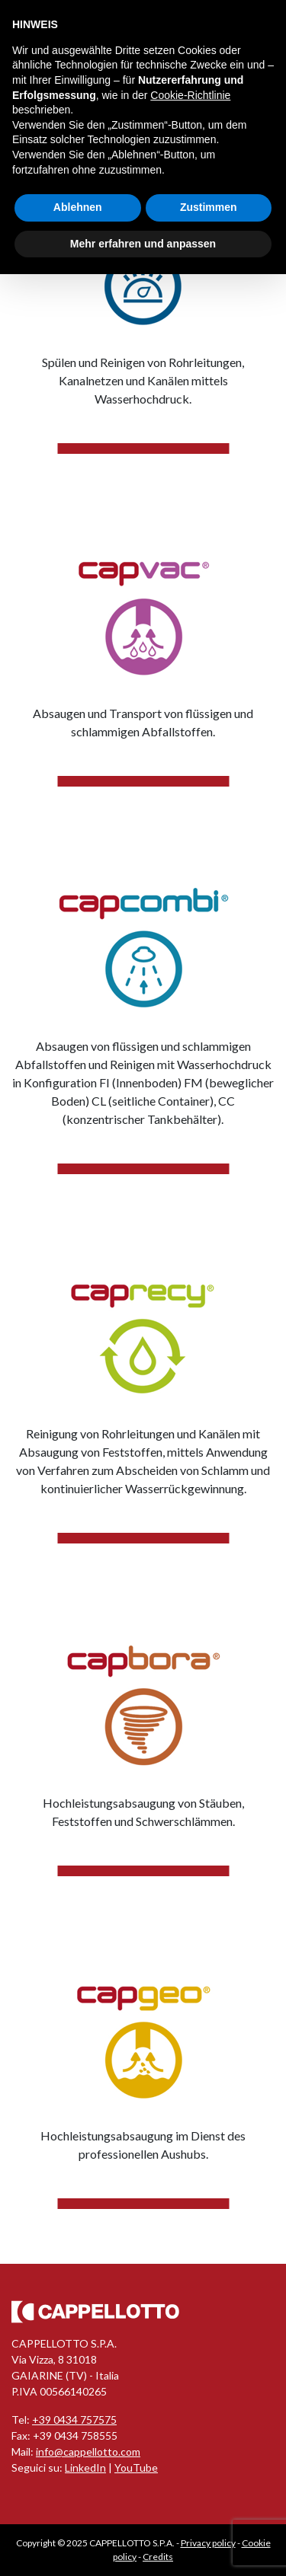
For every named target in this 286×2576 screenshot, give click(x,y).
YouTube (136, 2467)
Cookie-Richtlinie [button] (190, 95)
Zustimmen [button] (208, 207)
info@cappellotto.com (88, 2451)
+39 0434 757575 (74, 2419)
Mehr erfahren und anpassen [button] (143, 244)
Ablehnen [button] (77, 207)
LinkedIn (85, 2467)
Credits (158, 2556)
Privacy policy (208, 2543)
